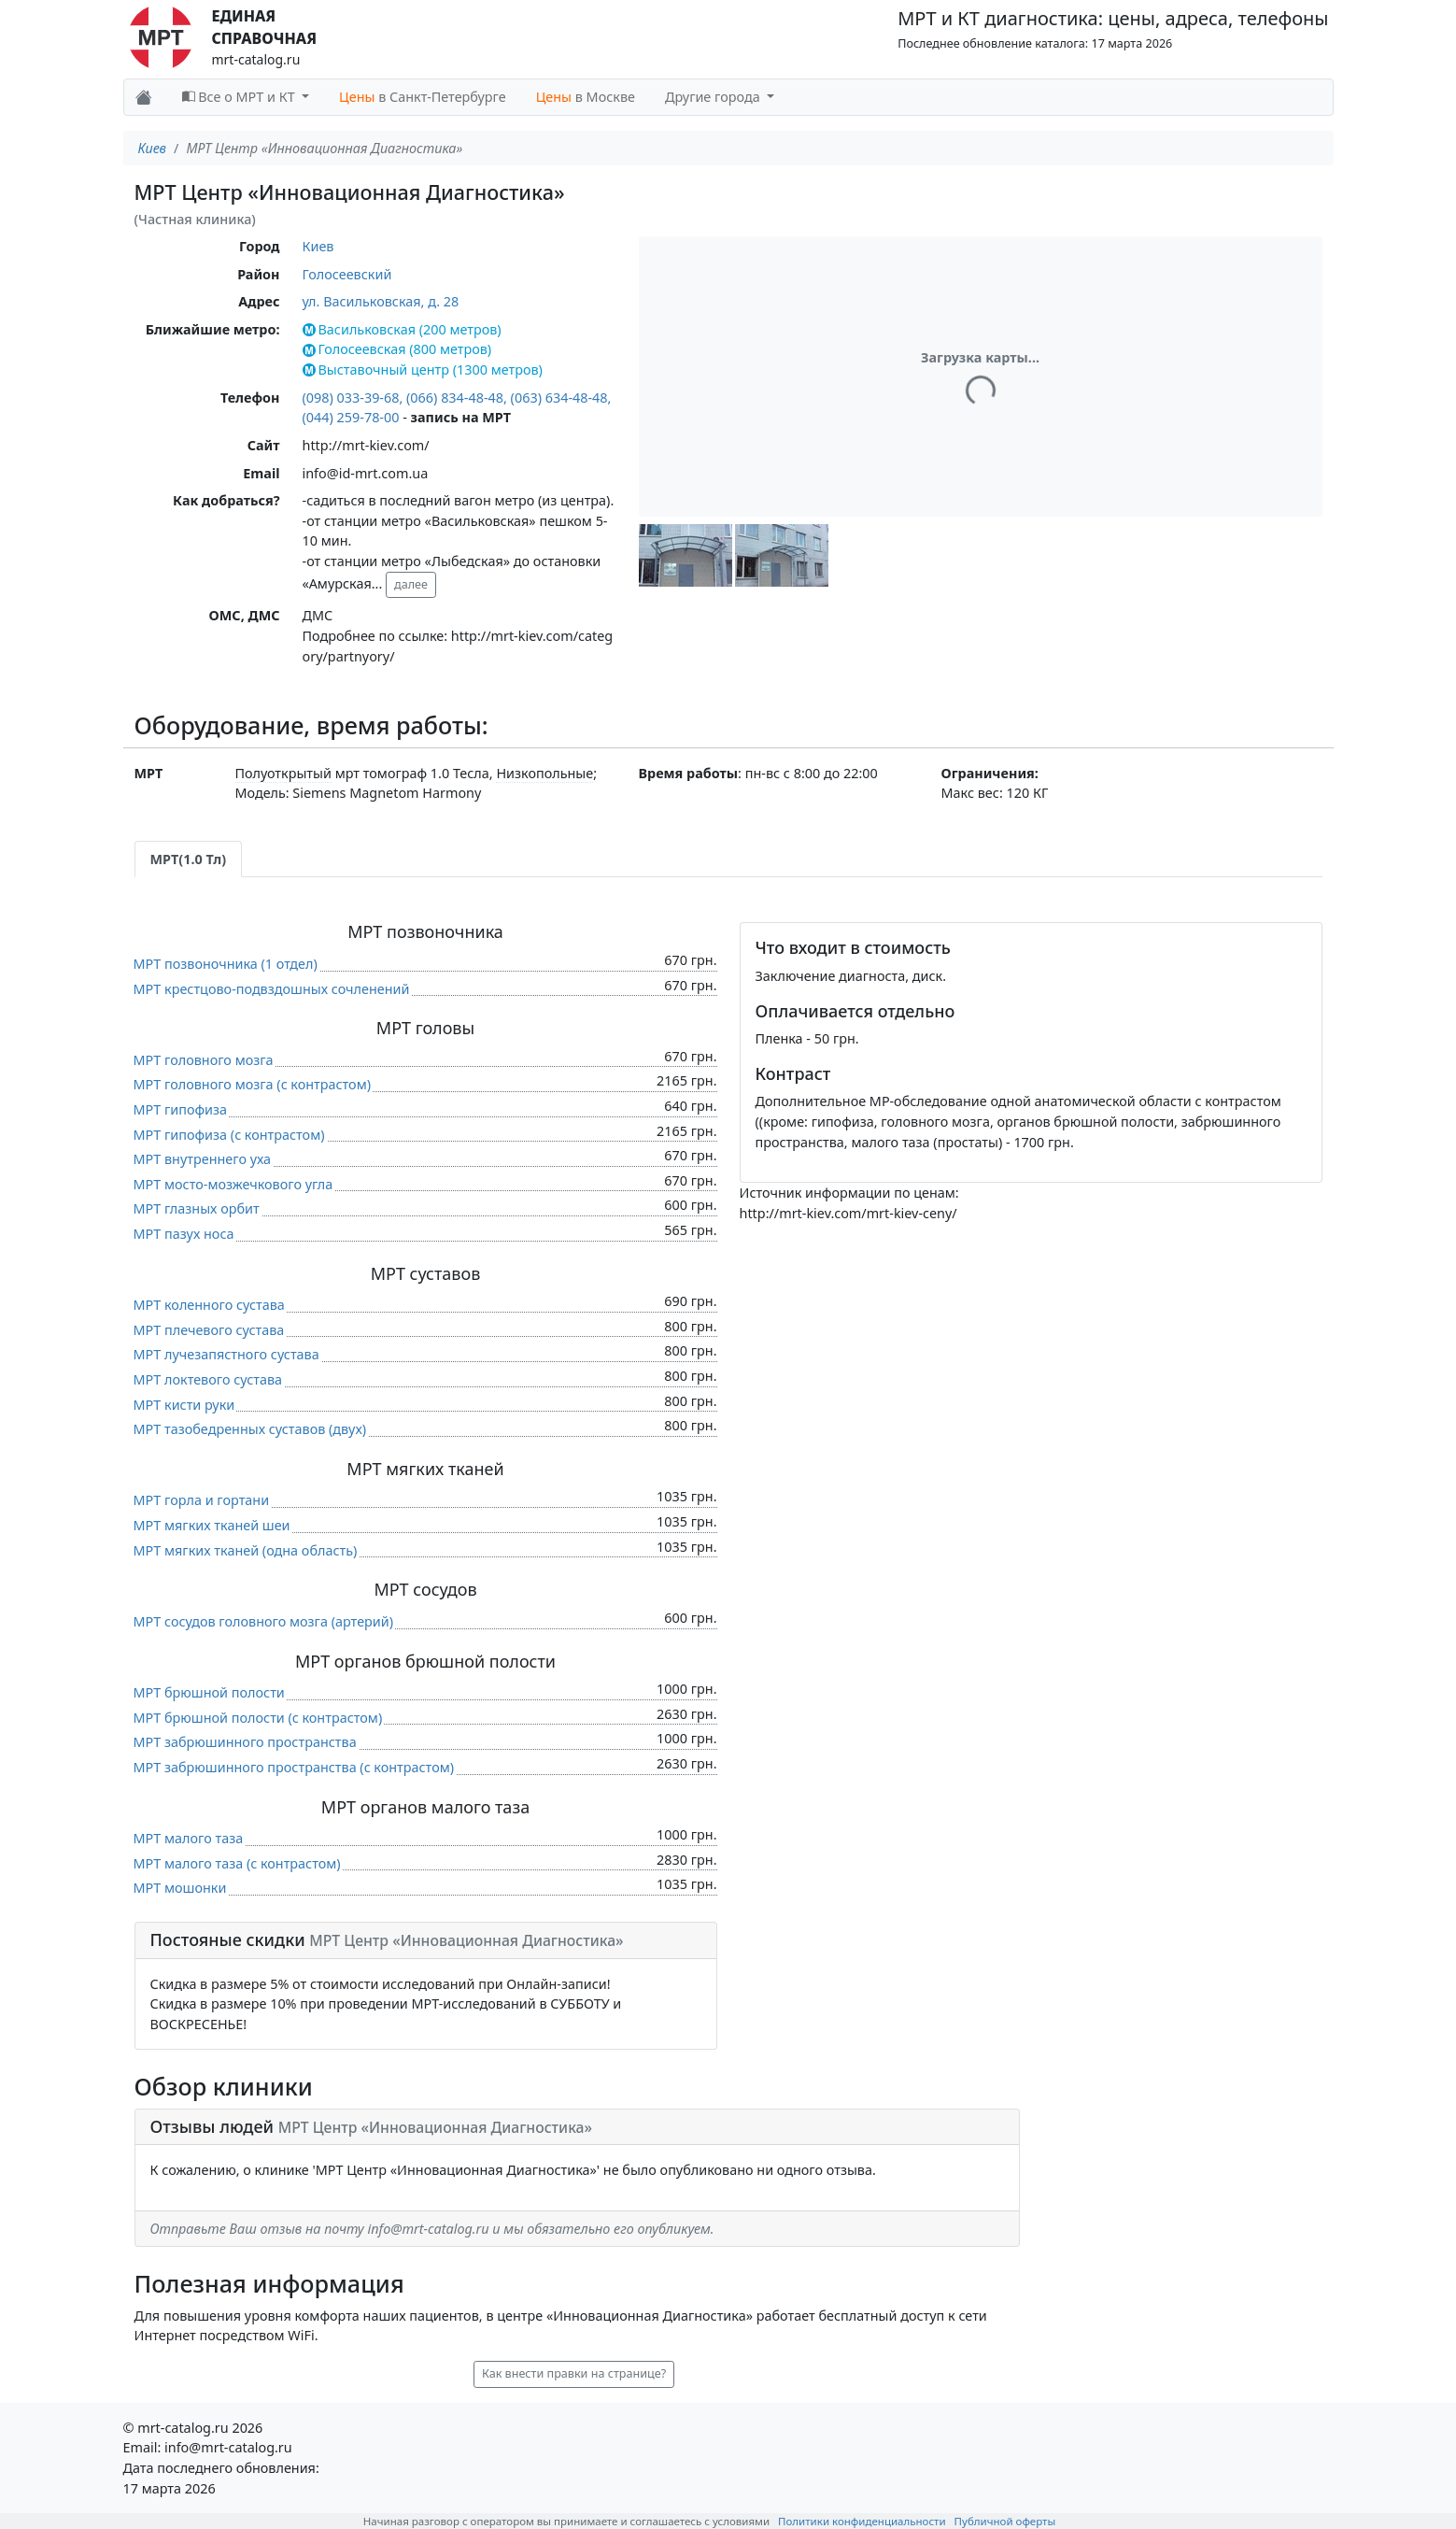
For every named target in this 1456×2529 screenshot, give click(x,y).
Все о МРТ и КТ (240, 97)
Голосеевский (347, 274)
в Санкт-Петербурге (422, 97)
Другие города (714, 97)
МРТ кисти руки (184, 1405)
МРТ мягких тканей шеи (212, 1525)
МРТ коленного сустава (209, 1305)
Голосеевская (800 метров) (397, 349)
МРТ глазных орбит (197, 1208)
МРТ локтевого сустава (208, 1379)
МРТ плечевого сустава (209, 1330)
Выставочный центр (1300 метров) (423, 369)
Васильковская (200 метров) (402, 329)
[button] (685, 555)
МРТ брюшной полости (209, 1692)
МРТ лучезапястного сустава (226, 1354)
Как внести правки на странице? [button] (574, 2373)
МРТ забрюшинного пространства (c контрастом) (294, 1767)
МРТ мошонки (180, 1888)
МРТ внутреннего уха (203, 1159)
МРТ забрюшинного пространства (245, 1742)
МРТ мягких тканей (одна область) (246, 1550)
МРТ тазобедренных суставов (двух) (250, 1429)
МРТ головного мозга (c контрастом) (253, 1084)
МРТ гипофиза (181, 1109)
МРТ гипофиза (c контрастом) (229, 1135)
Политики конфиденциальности (862, 2521)
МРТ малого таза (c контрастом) (237, 1863)
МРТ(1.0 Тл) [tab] (188, 859)
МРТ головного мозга (204, 1060)
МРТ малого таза (189, 1838)
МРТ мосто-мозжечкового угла (233, 1184)
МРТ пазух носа (184, 1234)
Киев (152, 148)
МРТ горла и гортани (202, 1500)
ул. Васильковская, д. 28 (381, 301)
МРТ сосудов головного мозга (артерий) (264, 1621)
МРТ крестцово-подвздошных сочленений (272, 989)
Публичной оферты (1005, 2521)
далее (411, 584)
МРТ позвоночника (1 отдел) (226, 964)
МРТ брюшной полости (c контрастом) (258, 1717)
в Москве (585, 97)
